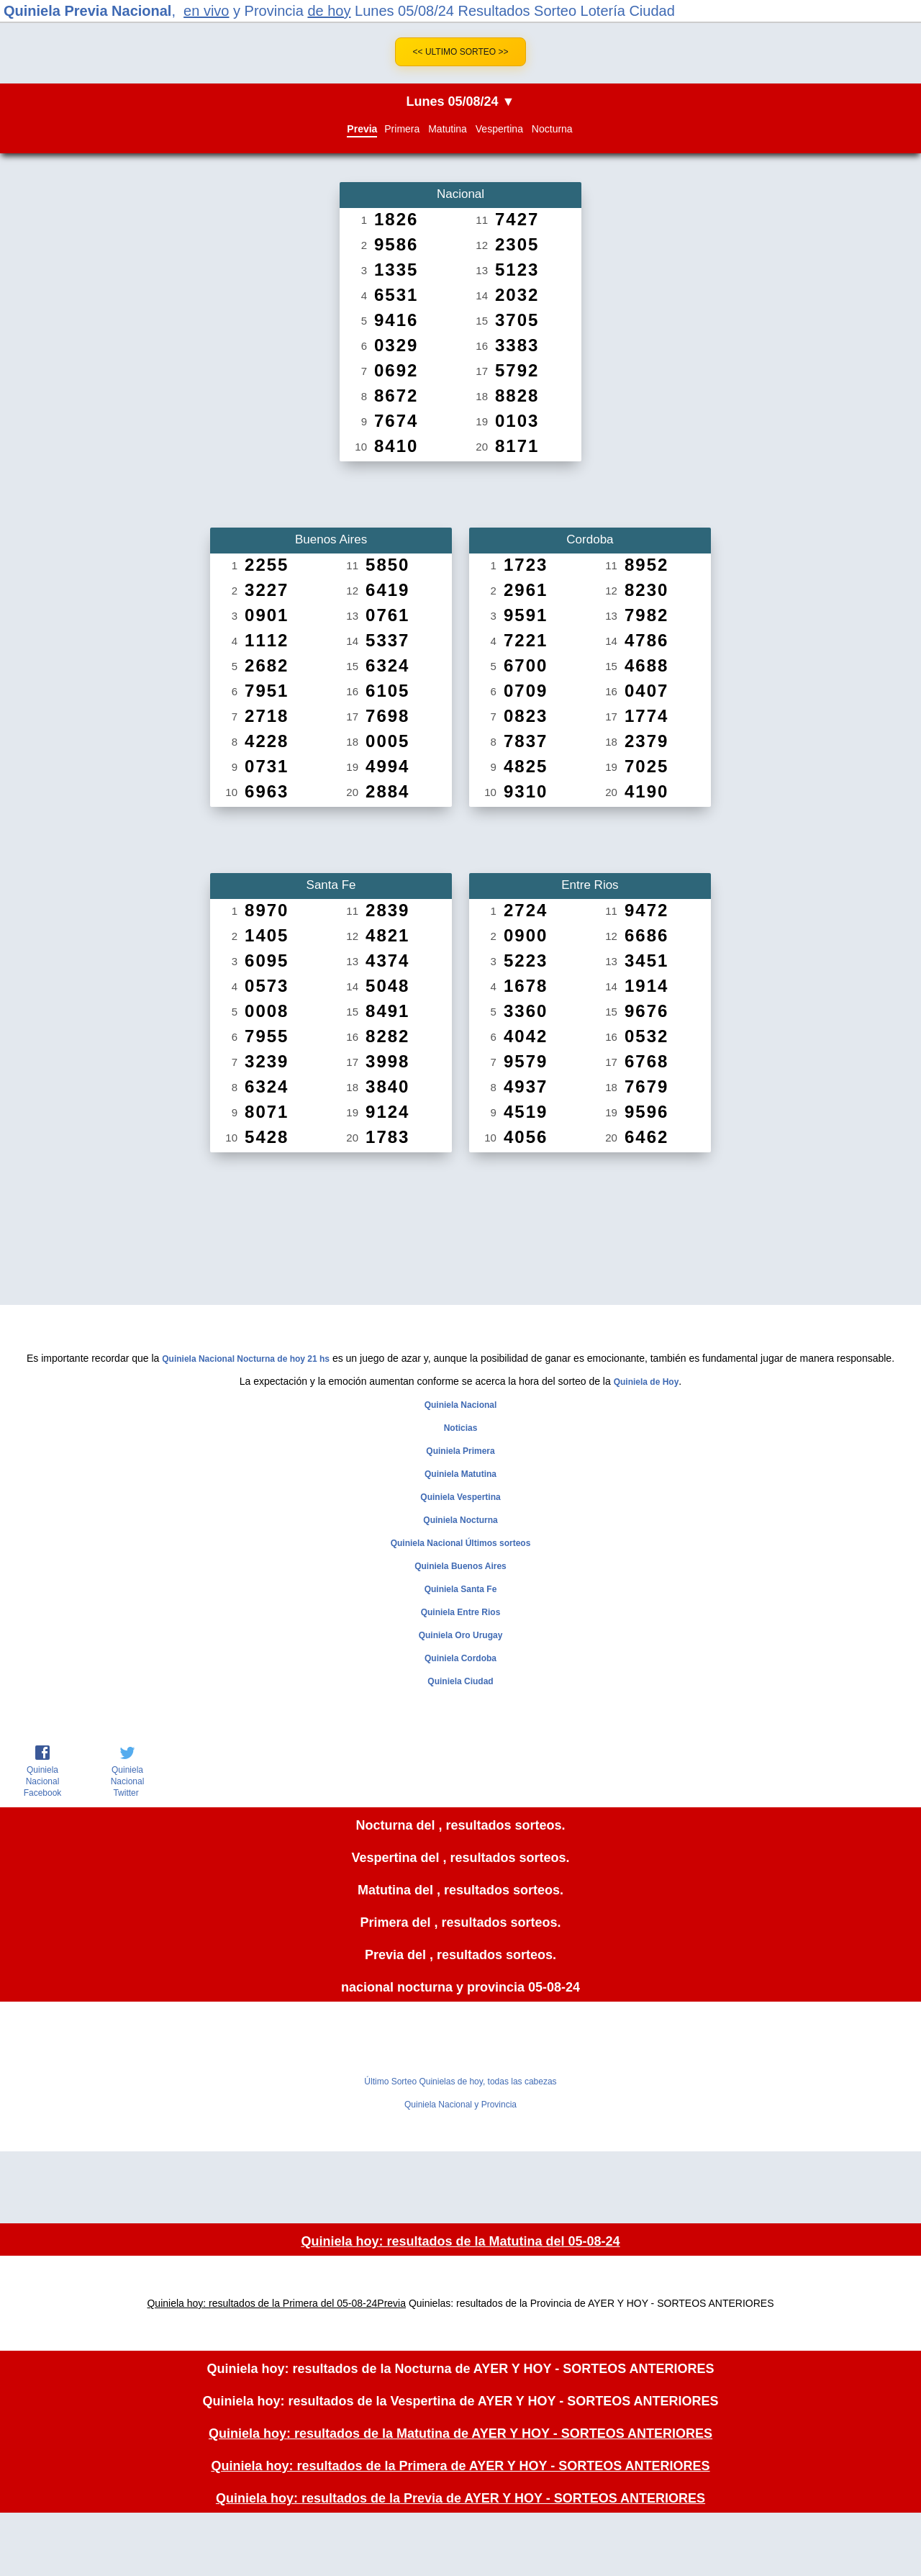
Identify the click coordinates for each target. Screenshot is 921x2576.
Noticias (461, 1428)
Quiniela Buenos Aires (460, 1566)
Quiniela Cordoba (460, 1658)
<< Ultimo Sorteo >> (461, 52)
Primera (401, 129)
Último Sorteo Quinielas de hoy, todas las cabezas (460, 2081)
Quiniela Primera (460, 1451)
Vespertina (499, 129)
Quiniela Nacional (461, 1405)
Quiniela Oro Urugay (461, 1635)
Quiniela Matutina (460, 1474)
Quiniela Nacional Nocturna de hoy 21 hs (246, 1359)
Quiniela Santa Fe (461, 1589)
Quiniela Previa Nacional (87, 11)
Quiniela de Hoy (646, 1382)
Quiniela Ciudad (460, 1681)
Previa (362, 129)
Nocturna (552, 129)
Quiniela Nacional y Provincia (460, 2105)
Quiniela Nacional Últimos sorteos (461, 1543)
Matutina (447, 129)
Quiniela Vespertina (460, 1497)
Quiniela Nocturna (460, 1520)
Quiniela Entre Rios (461, 1612)
